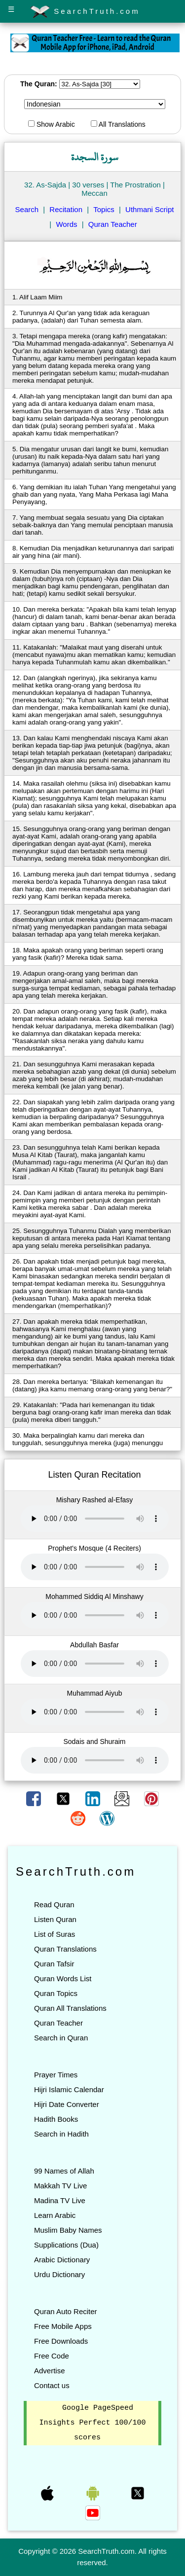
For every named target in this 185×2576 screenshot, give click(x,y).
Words (66, 224)
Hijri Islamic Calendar (69, 2089)
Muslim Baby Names (68, 2230)
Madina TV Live (59, 2200)
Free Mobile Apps (63, 2326)
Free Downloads (61, 2341)
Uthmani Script (149, 209)
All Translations (118, 124)
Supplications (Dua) (66, 2245)
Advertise (49, 2370)
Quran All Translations (70, 2008)
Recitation (65, 209)
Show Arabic (51, 124)
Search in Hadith (61, 2134)
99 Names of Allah (64, 2171)
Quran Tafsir (54, 1963)
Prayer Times (55, 2074)
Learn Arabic (54, 2215)
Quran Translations (65, 1949)
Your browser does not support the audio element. (95, 1518)
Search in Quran (61, 2037)
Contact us (52, 2385)
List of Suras (54, 1934)
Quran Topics (55, 1993)
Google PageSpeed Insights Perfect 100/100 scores (92, 2423)
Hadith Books (56, 2119)
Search (27, 209)
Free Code (51, 2356)
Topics (103, 209)
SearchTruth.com (85, 11)
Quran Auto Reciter (65, 2311)
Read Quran (54, 1904)
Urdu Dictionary (59, 2274)
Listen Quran (55, 1919)
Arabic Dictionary (62, 2259)
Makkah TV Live (60, 2185)
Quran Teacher (112, 224)
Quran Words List (62, 1978)
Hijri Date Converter (66, 2104)
